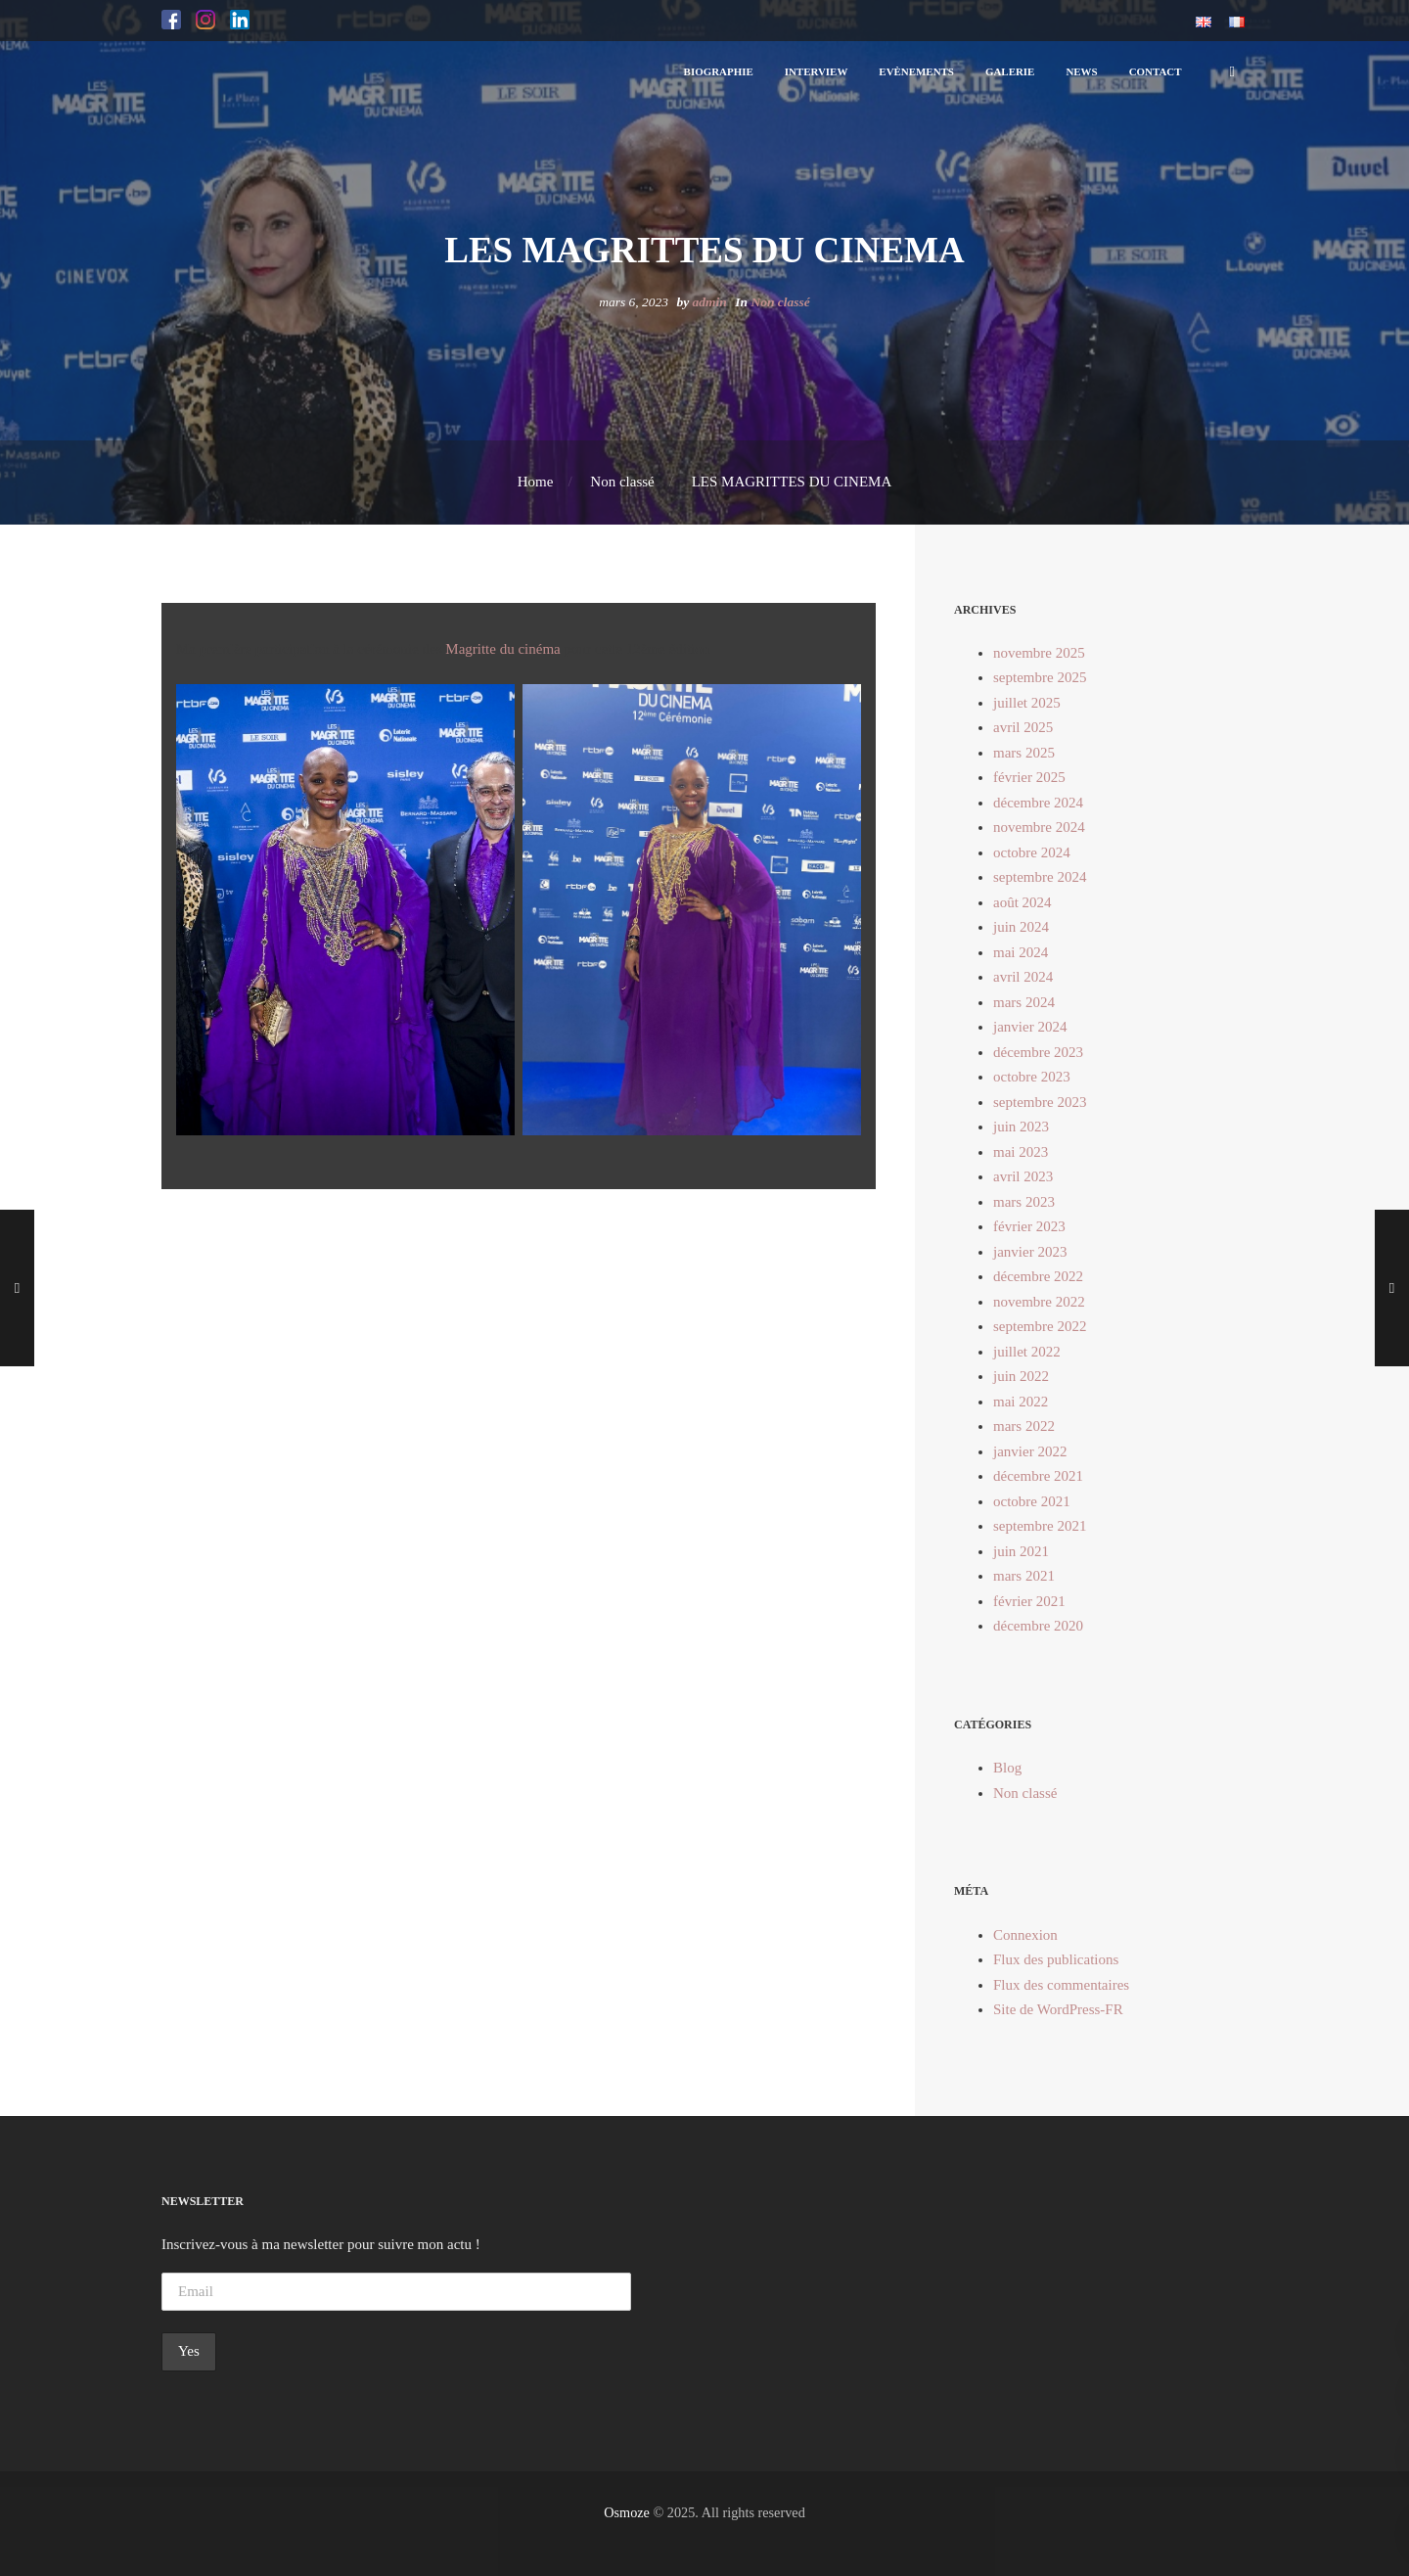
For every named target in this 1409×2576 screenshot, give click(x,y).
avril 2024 (1023, 977)
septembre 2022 (1039, 1326)
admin (710, 302)
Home (536, 481)
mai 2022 (1020, 1401)
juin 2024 (1021, 927)
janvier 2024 (1030, 1027)
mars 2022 (1024, 1426)
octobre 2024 (1031, 852)
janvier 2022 (1030, 1451)
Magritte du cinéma (502, 649)
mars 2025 (1024, 752)
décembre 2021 (1038, 1476)
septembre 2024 (1039, 877)
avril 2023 (1023, 1176)
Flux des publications (1055, 1959)
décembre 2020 (1038, 1625)
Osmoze (627, 2512)
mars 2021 (1024, 1576)
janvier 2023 (1030, 1252)
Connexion (1025, 1935)
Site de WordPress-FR (1058, 2009)
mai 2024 (1020, 952)
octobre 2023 (1031, 1076)
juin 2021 (1021, 1551)
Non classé (779, 302)
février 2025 (1029, 777)
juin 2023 (1021, 1126)
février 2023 (1029, 1226)
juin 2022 (1021, 1376)
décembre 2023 (1038, 1052)
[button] (171, 20)
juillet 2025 (1027, 703)
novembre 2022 (1039, 1302)
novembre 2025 (1039, 653)
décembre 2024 (1038, 802)
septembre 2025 (1039, 677)
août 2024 (1022, 902)
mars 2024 (1024, 1002)
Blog (1007, 1767)
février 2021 (1029, 1601)
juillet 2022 (1027, 1351)
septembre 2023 (1039, 1102)
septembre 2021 (1039, 1526)
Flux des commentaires (1061, 1985)
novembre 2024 (1039, 827)
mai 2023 (1020, 1152)
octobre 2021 (1031, 1501)
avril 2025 (1023, 727)
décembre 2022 (1038, 1276)
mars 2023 (1024, 1202)
